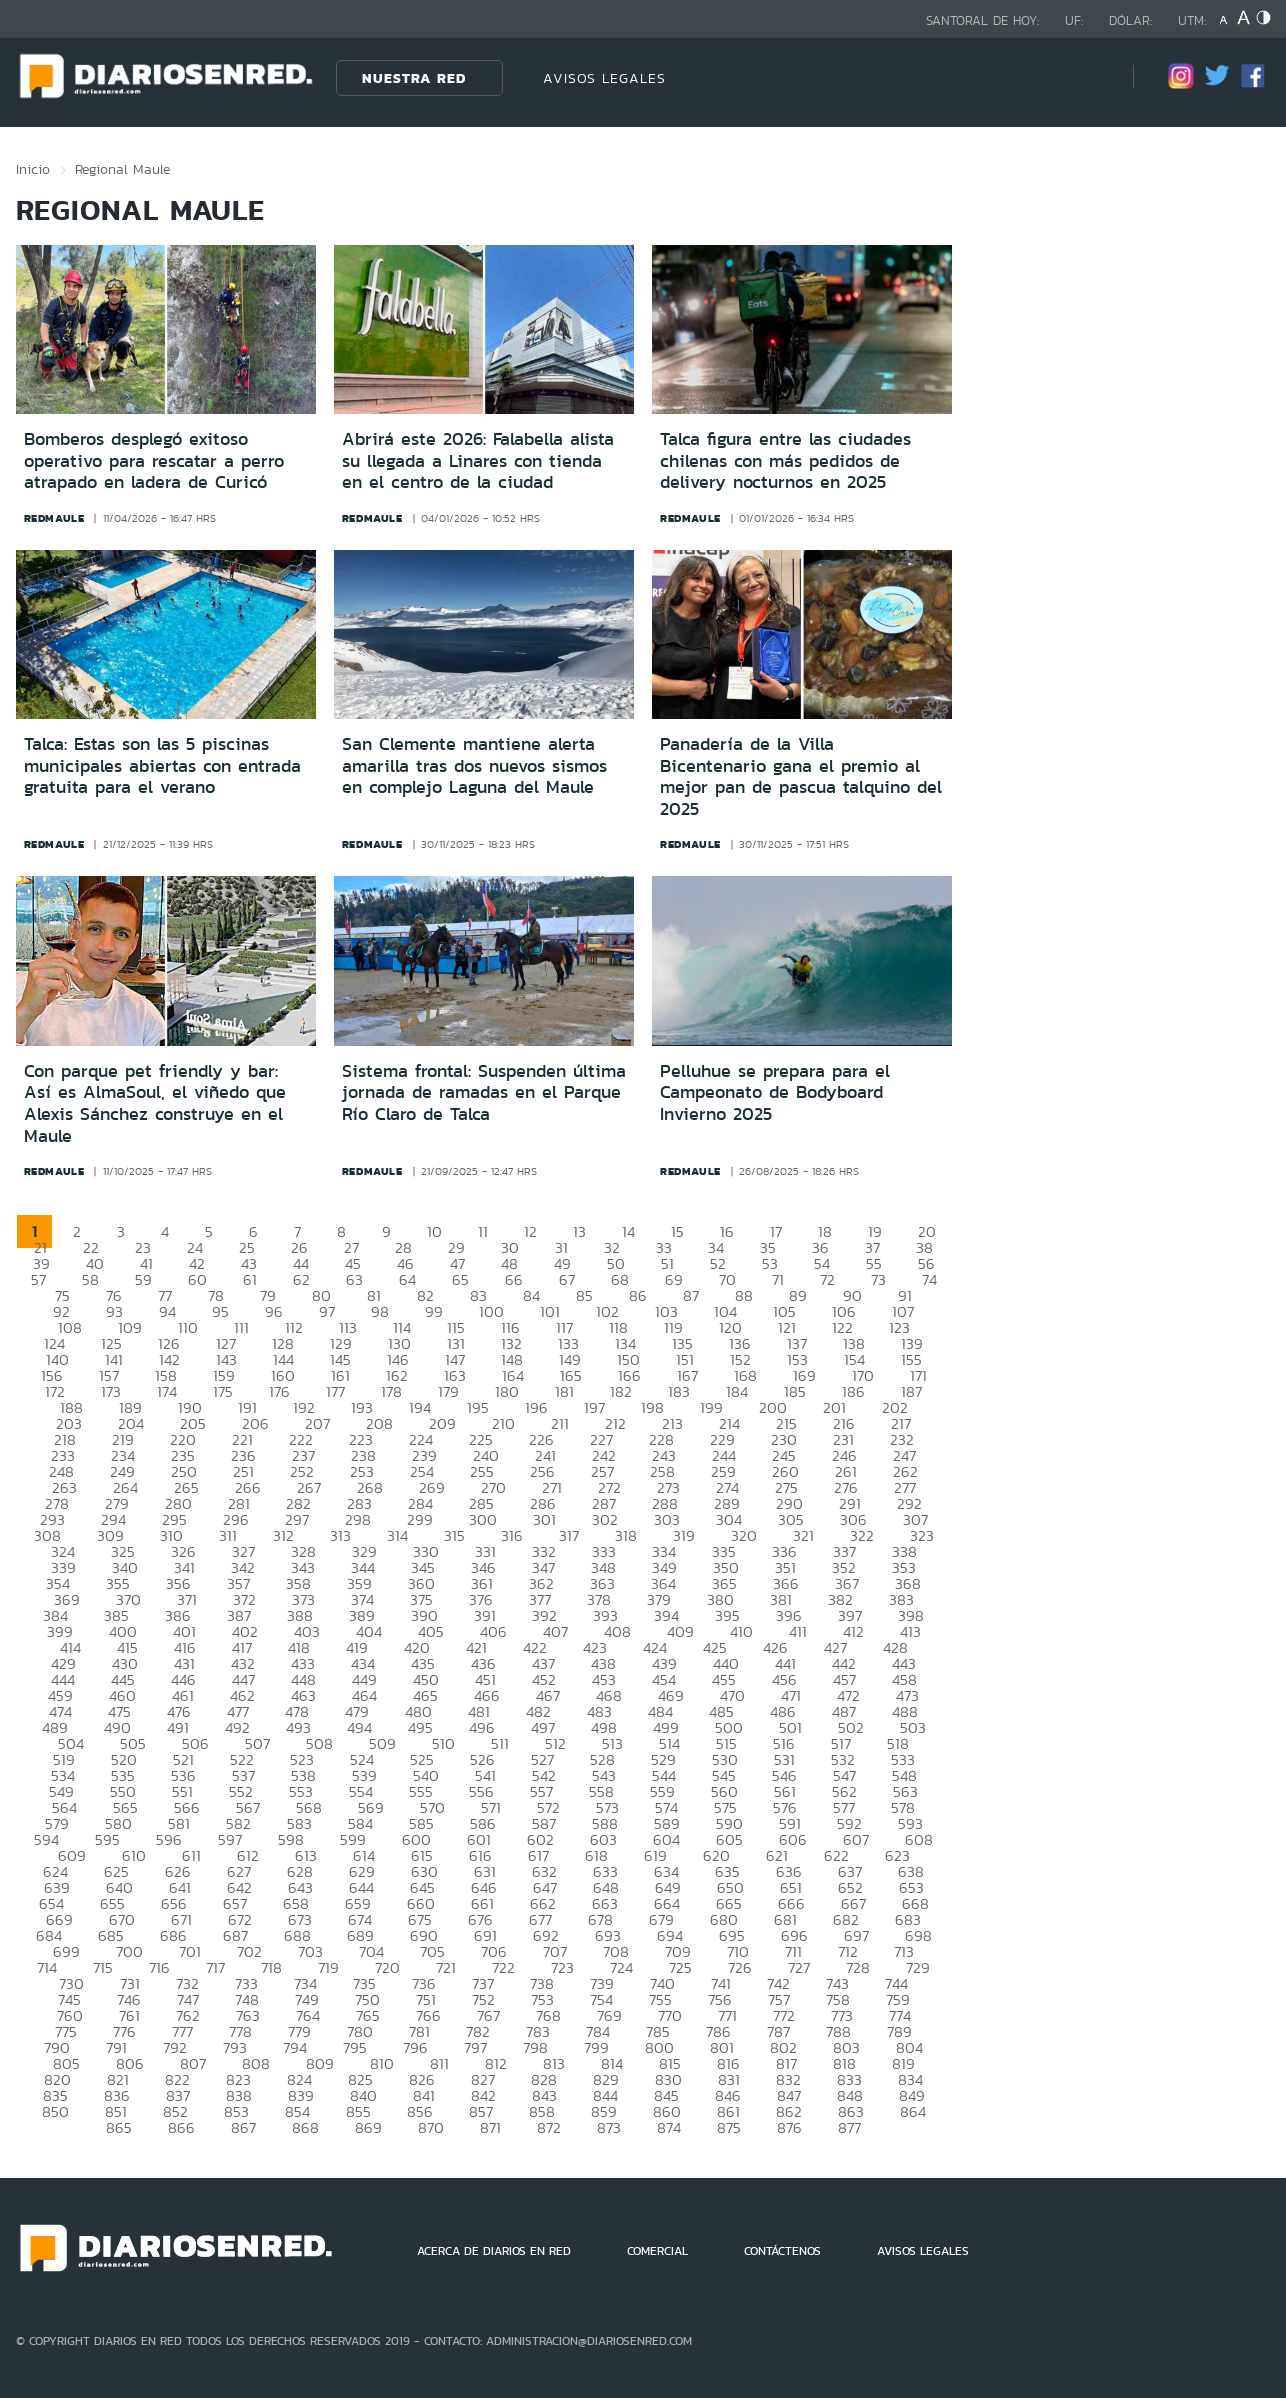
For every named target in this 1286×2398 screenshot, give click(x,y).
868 (305, 2127)
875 (729, 2127)
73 (878, 1279)
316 (512, 1535)
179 (448, 1391)
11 (483, 1231)
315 (454, 1535)
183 (679, 1391)
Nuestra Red (414, 78)
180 (507, 1391)
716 (159, 1967)
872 (549, 2127)
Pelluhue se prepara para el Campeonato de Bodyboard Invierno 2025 (775, 1092)
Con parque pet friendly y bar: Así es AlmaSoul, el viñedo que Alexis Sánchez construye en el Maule (155, 1103)
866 (181, 2127)
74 (929, 1279)
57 (38, 1279)
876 (789, 2127)
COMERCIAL (657, 2251)
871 (490, 2127)
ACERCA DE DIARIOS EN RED (494, 2251)
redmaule (54, 518)
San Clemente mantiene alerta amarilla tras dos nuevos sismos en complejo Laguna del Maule (474, 765)
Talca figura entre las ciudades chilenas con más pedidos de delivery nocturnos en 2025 (785, 460)
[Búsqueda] (1088, 77)
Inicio (33, 169)
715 (103, 1967)
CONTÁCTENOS (782, 2251)
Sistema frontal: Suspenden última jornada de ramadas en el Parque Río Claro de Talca (484, 1092)
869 (368, 2127)
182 (621, 1391)
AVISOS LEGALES (604, 78)
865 (119, 2127)
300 (483, 1519)
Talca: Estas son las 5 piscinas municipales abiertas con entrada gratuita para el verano (162, 765)
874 (669, 2127)
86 (638, 1295)
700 (129, 1951)
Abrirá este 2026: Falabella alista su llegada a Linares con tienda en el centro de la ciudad (478, 460)
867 (243, 2127)
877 (849, 2127)
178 (391, 1391)
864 (913, 2111)
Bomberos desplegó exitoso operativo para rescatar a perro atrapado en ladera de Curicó (154, 460)
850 (55, 2111)
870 (431, 2127)
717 (215, 1967)
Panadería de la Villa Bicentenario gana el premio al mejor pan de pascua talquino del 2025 (801, 776)
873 (609, 2127)
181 (564, 1391)
